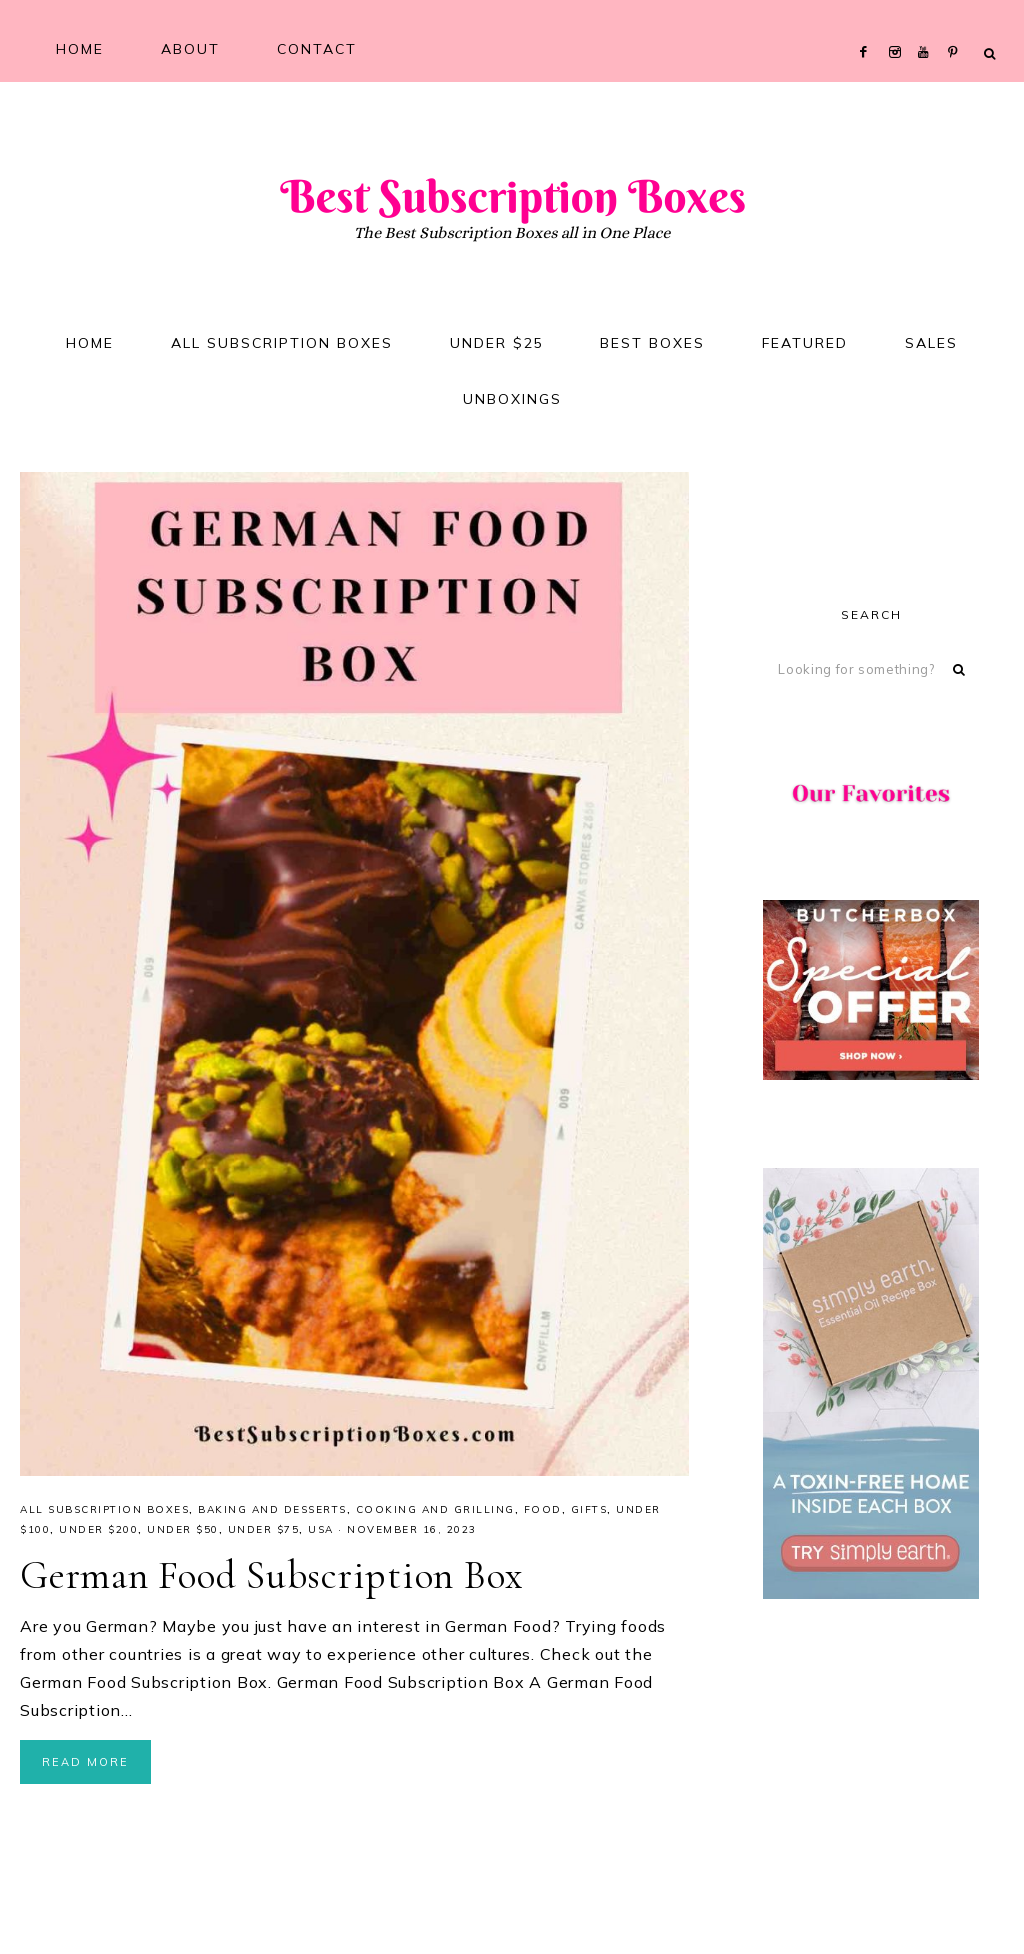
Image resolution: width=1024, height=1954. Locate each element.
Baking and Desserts (272, 1513)
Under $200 (98, 1533)
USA (321, 1533)
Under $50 (183, 1533)
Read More (85, 1766)
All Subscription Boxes (104, 1513)
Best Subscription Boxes (512, 197)
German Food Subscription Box (273, 1579)
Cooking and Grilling (435, 1513)
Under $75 (264, 1533)
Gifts (589, 1513)
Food (543, 1513)
